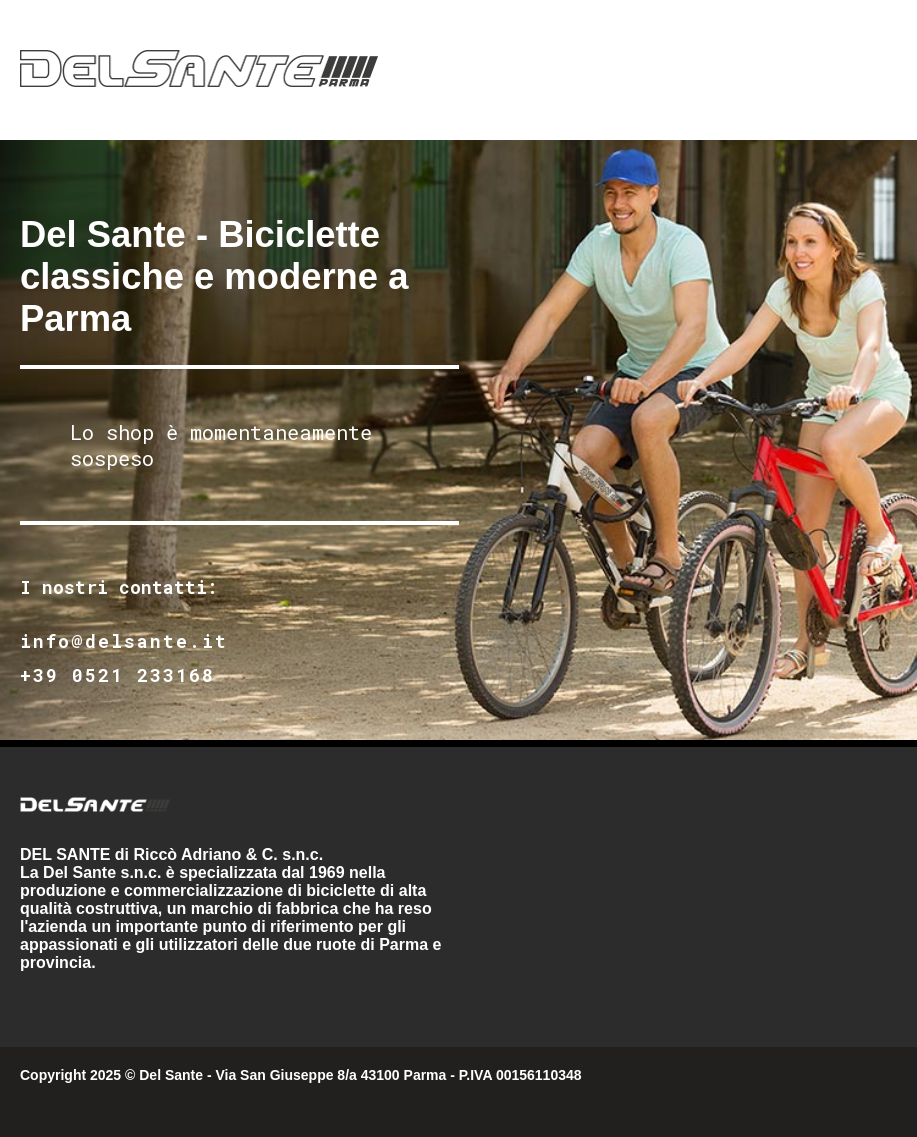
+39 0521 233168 (117, 675)
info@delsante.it (124, 641)
